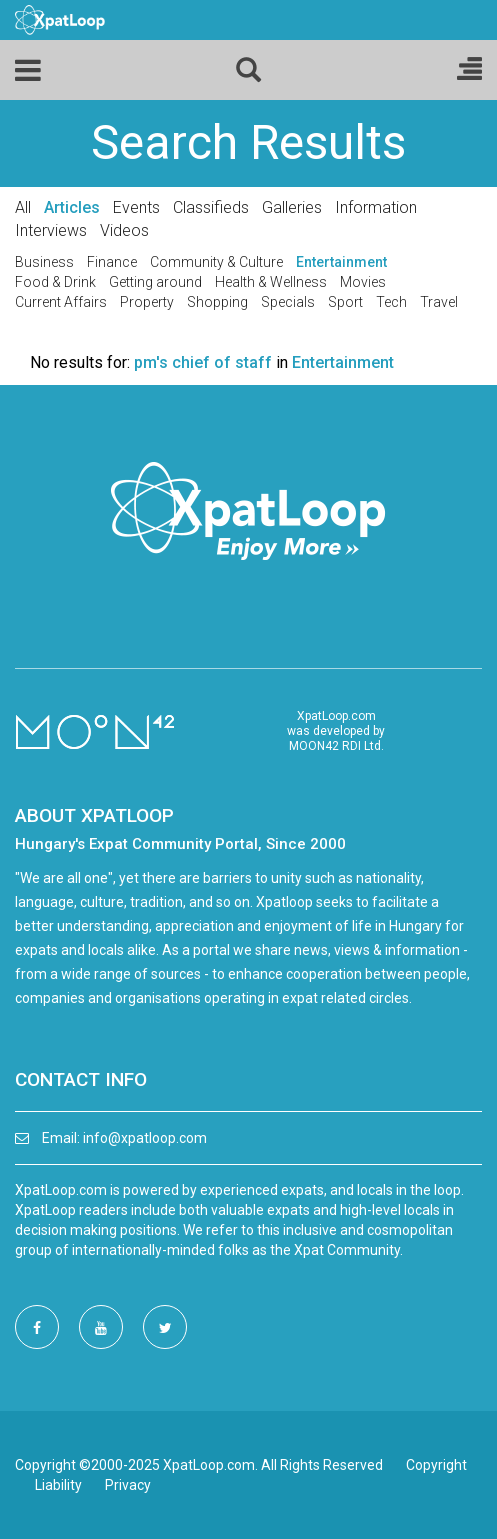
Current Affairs (61, 302)
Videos (124, 230)
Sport (345, 302)
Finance (112, 262)
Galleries (292, 207)
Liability (58, 1485)
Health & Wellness (271, 282)
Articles (72, 207)
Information (376, 207)
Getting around (155, 282)
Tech (391, 302)
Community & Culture (216, 262)
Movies (363, 282)
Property (147, 302)
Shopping (217, 302)
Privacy (128, 1485)
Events (136, 207)
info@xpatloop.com (145, 1138)
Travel (439, 302)
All (23, 207)
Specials (288, 302)
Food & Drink (55, 282)
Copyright (436, 1465)
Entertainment (341, 262)
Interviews (51, 230)
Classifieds (211, 207)
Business (44, 262)
